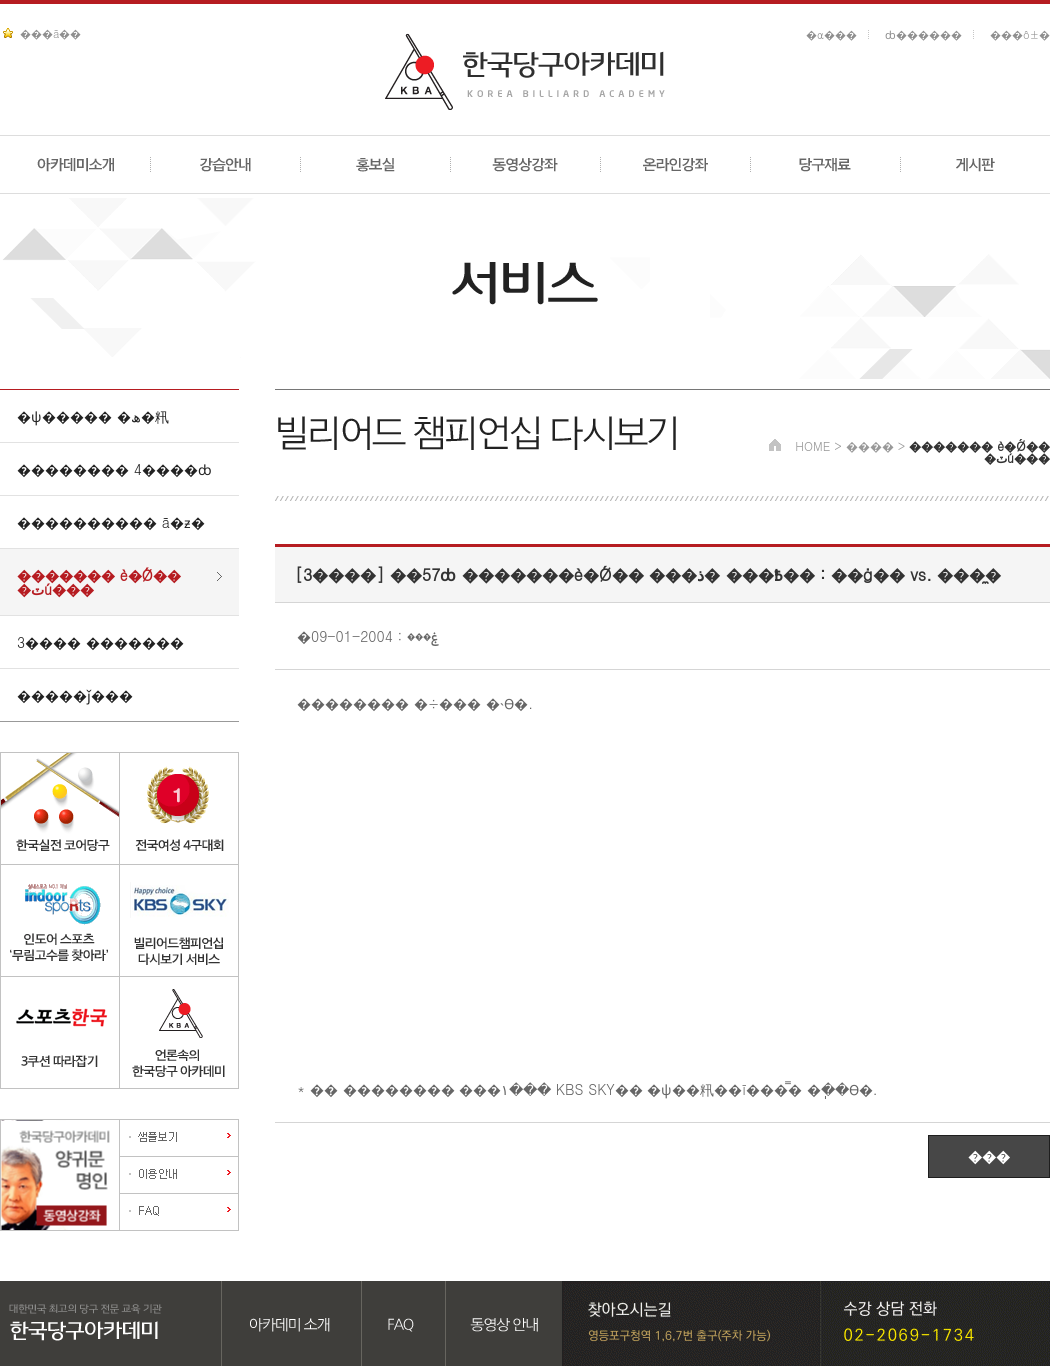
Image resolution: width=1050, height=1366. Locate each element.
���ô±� (1020, 34)
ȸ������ (923, 34)
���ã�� (50, 33)
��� (989, 1156)
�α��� (831, 34)
